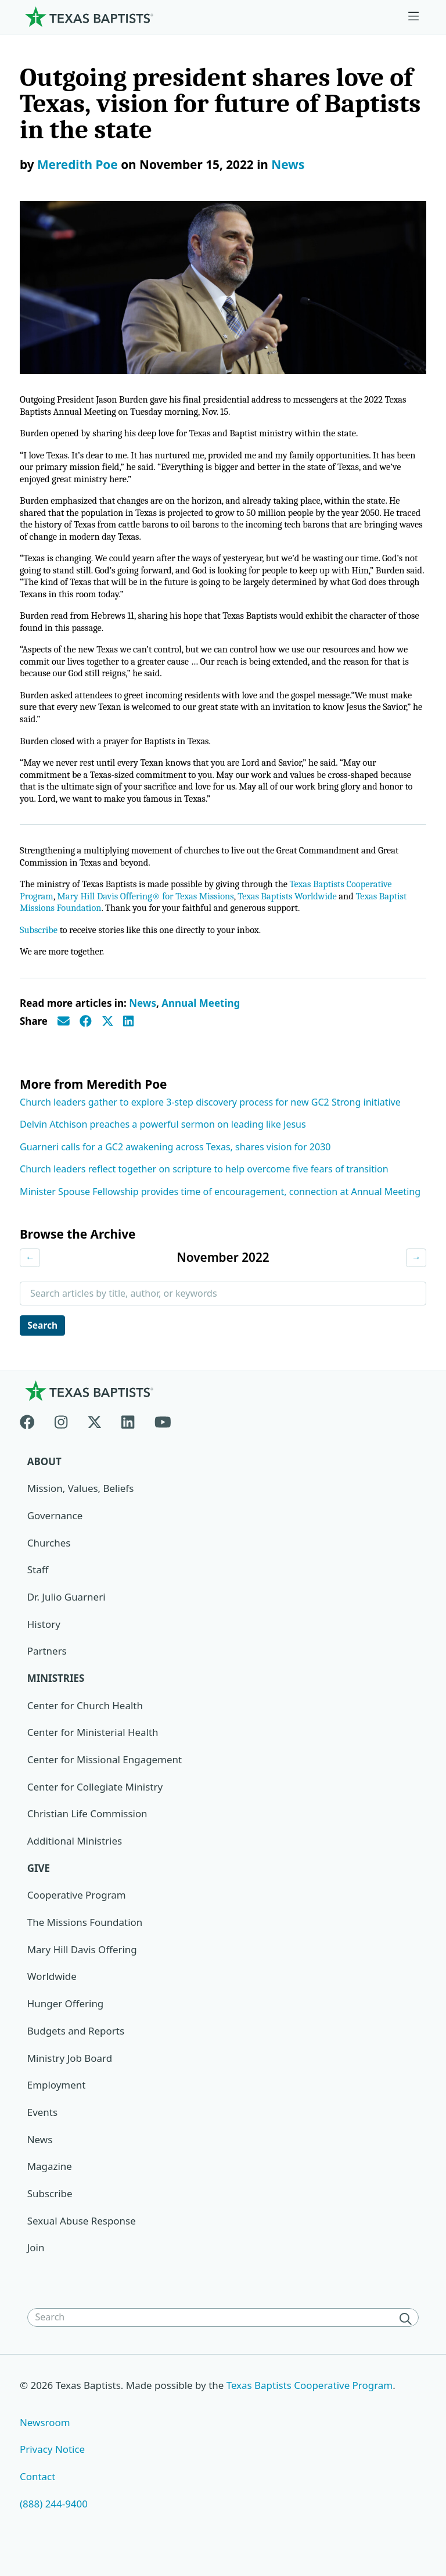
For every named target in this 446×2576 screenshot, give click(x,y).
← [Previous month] (30, 1271)
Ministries (56, 1693)
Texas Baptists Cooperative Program (310, 2402)
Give (39, 1883)
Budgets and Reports (76, 2047)
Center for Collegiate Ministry (95, 1802)
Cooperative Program (77, 1911)
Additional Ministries (75, 1857)
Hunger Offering (65, 2019)
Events (42, 2128)
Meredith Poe (77, 164)
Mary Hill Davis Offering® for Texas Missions (150, 909)
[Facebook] (32, 1434)
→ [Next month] (415, 1271)
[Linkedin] (128, 1434)
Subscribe (39, 943)
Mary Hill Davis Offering (82, 1965)
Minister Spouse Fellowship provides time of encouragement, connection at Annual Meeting (220, 1206)
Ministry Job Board (70, 2074)
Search (43, 1339)
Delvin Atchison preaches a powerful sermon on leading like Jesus (163, 1138)
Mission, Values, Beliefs (80, 1504)
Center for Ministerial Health (93, 1748)
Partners (47, 1666)
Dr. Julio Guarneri (66, 1612)
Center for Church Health (85, 1721)
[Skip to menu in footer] (413, 16)
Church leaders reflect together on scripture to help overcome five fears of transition (204, 1183)
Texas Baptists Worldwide (297, 909)
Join (36, 2264)
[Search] (408, 2335)
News (287, 164)
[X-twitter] (94, 1434)
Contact (38, 2493)
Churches (49, 1558)
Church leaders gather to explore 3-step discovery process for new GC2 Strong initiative (210, 1116)
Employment (56, 2101)
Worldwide (52, 1992)
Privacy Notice (52, 2466)
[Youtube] (163, 1434)
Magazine (49, 2183)
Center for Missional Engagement (104, 1775)
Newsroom (45, 2439)
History (43, 1639)
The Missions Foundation (85, 1938)
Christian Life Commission (87, 1829)
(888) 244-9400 (54, 2520)
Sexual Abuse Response (81, 2237)
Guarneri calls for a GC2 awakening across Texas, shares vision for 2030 (175, 1161)
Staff (38, 1585)
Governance (55, 1531)
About (44, 1476)
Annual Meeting (200, 1017)
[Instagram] (61, 1434)
